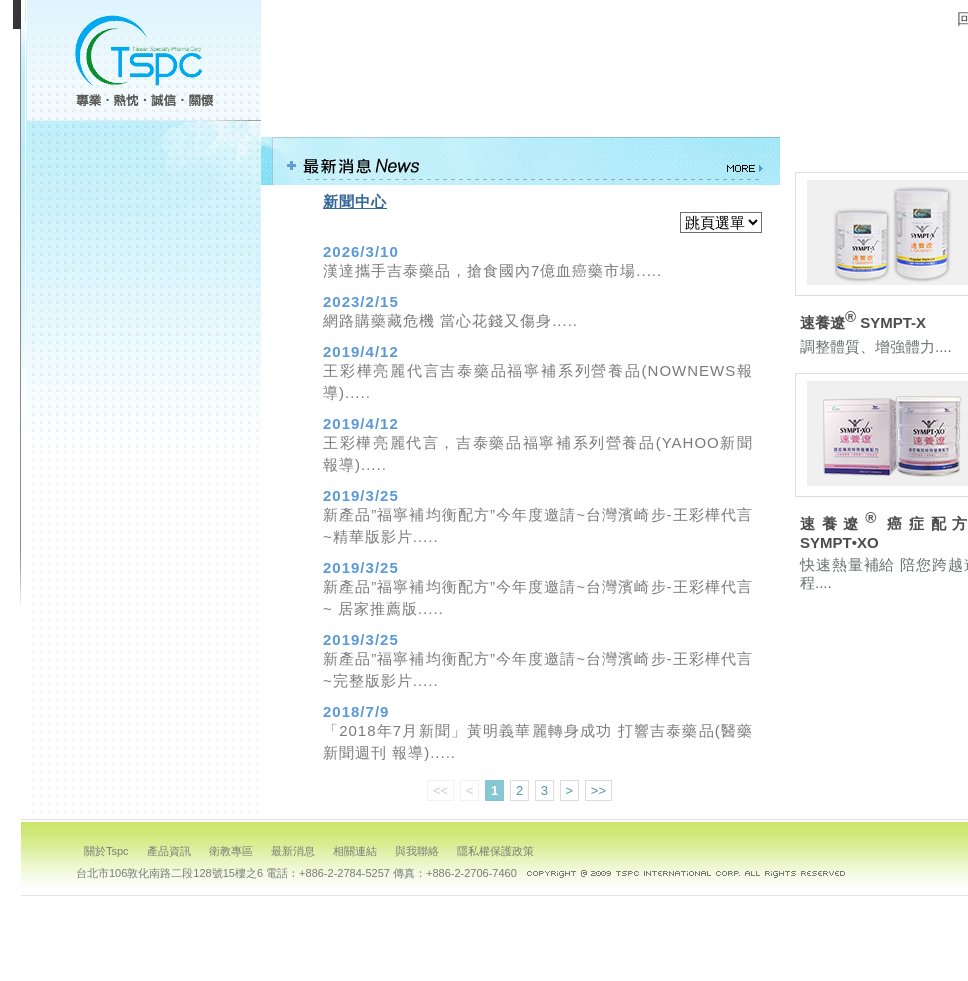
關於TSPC (141, 156)
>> (598, 790)
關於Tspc (106, 851)
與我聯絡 (141, 351)
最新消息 (141, 273)
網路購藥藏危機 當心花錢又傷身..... (450, 320)
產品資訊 (141, 195)
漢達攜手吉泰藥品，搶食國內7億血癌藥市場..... (492, 270)
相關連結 (141, 312)
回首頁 (141, 429)
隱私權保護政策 (141, 390)
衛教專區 (141, 234)
